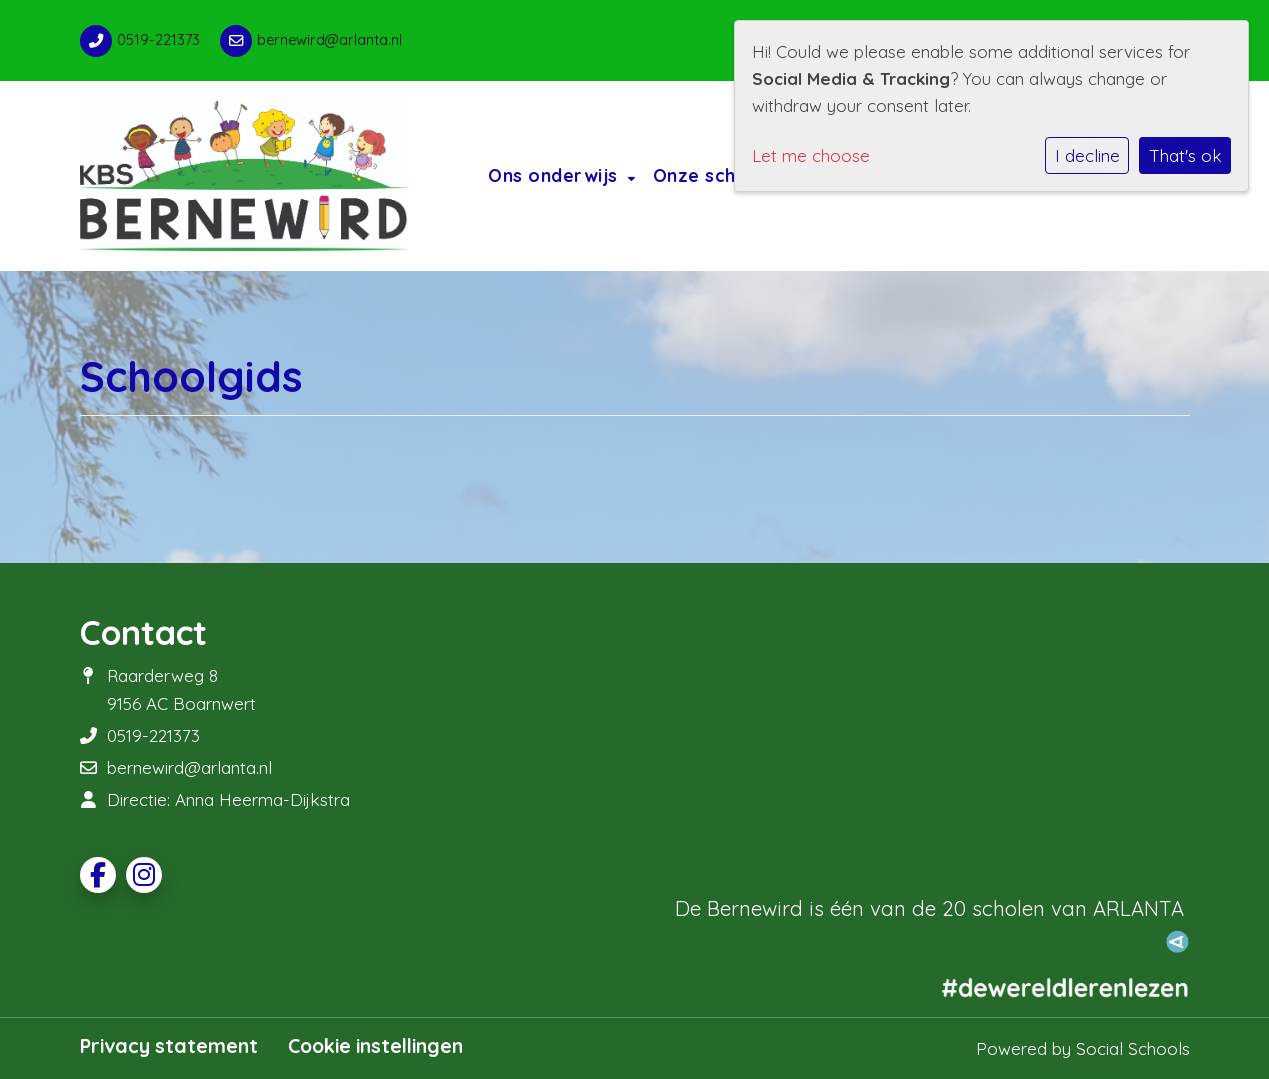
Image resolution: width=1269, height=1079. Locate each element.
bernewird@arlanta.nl (329, 40)
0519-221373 (158, 40)
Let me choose (811, 155)
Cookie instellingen (375, 1046)
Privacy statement (169, 1046)
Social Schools (1133, 1048)
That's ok (1185, 155)
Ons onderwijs (555, 175)
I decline (1087, 155)
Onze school (712, 175)
